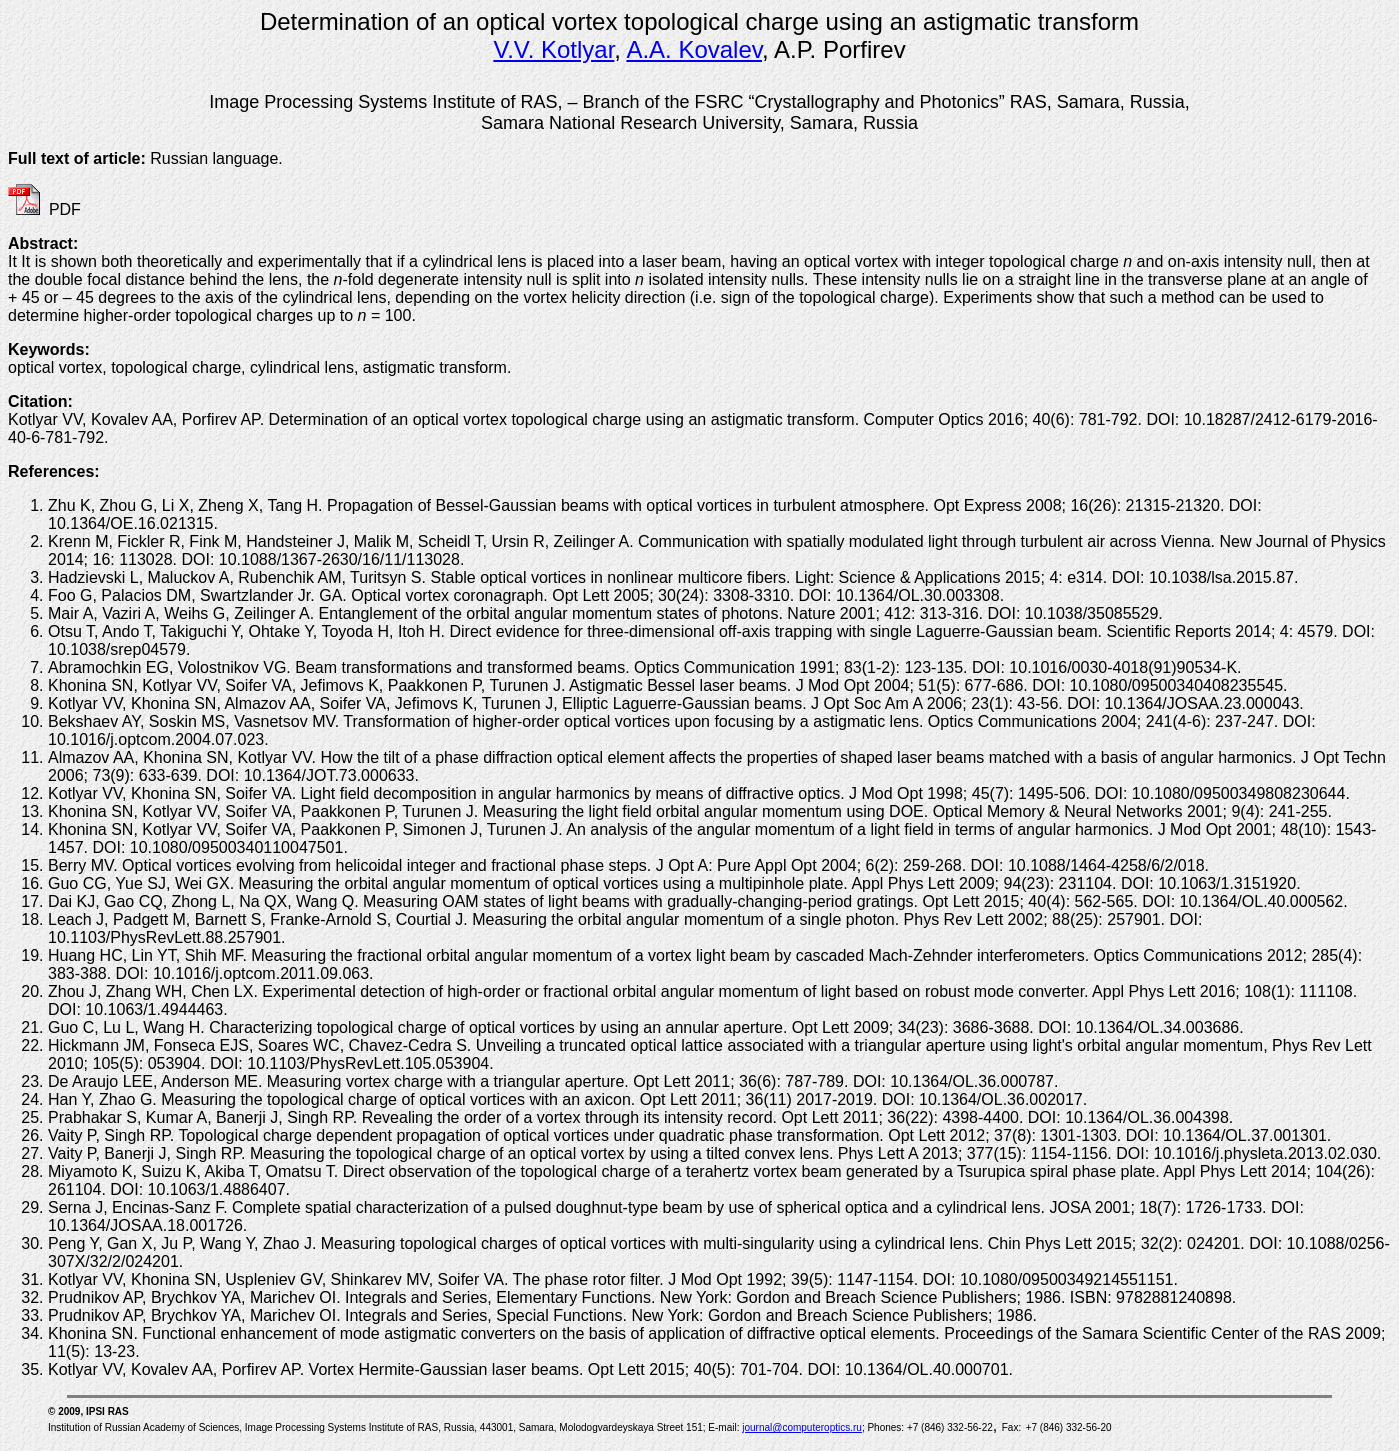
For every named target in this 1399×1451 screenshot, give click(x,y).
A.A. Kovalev (694, 49)
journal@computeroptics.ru (802, 1427)
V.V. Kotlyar (553, 49)
